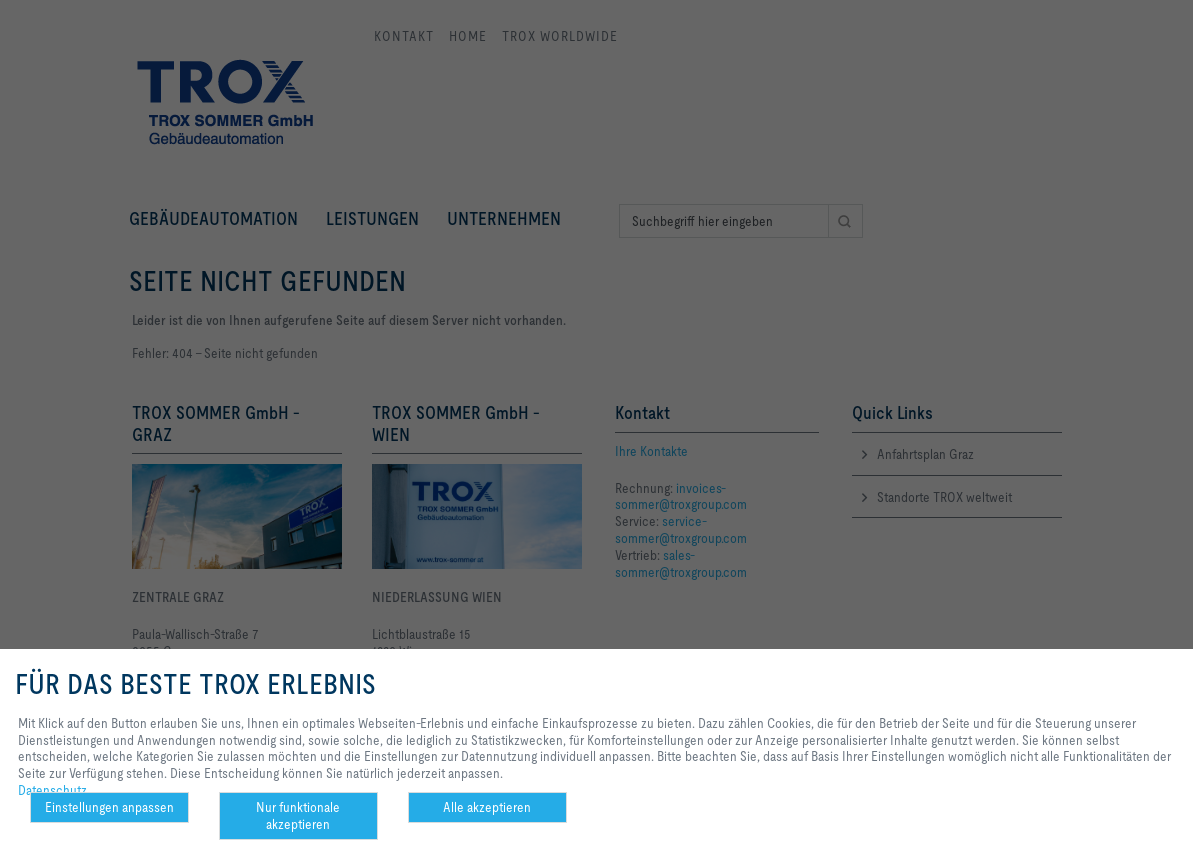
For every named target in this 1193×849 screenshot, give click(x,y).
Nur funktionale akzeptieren (298, 815)
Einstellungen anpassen (109, 807)
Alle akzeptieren (487, 807)
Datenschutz (52, 790)
